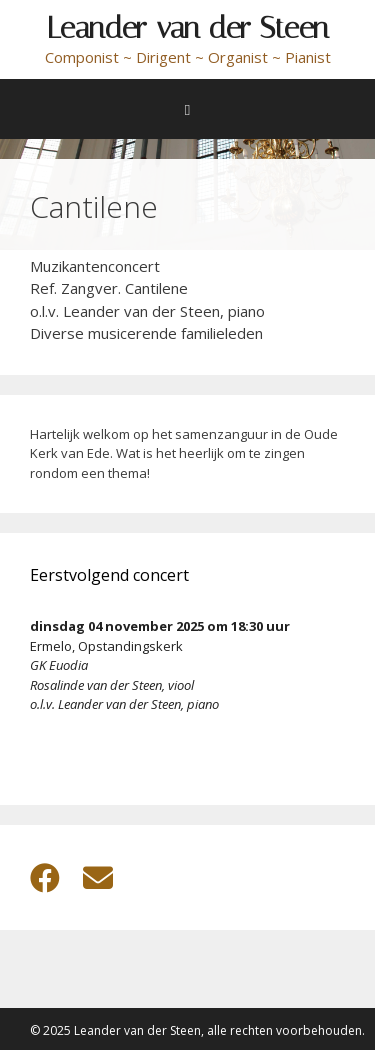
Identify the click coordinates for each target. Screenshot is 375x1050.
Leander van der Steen (188, 28)
